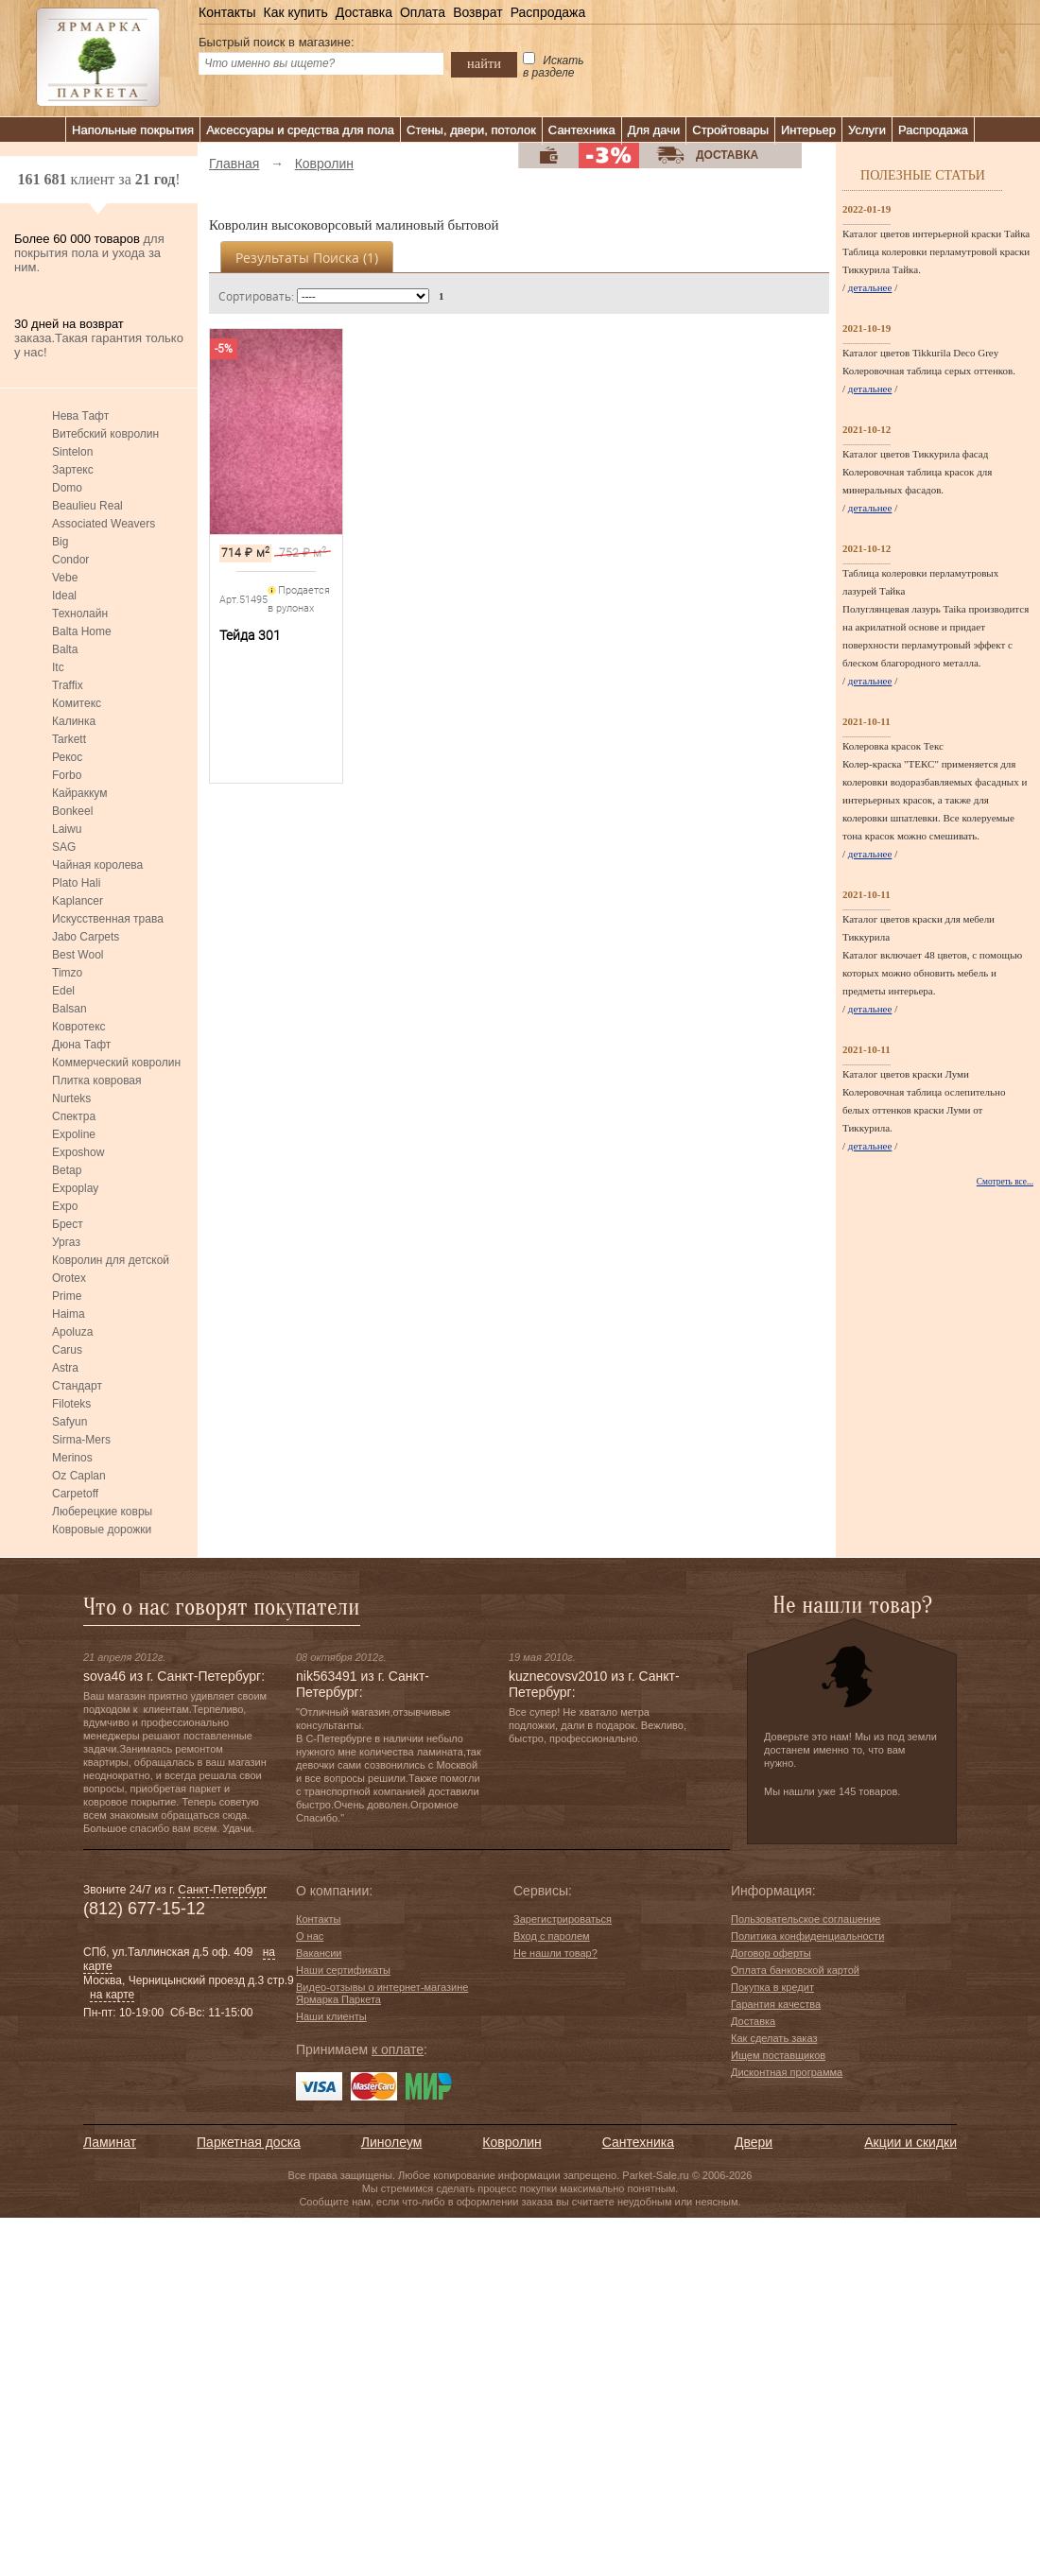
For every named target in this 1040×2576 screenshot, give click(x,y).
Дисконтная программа (786, 2072)
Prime (66, 1296)
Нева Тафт (80, 416)
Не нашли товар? (555, 1953)
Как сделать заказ (774, 2038)
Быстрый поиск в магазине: (277, 42)
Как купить (295, 12)
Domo (67, 487)
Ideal (64, 595)
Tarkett (69, 739)
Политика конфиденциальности (807, 1936)
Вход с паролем (551, 1936)
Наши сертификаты (343, 1970)
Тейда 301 (250, 635)
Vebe (65, 577)
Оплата (422, 12)
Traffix (67, 685)
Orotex (69, 1278)
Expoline (73, 1134)
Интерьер (808, 130)
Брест (67, 1224)
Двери (753, 2142)
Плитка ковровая (97, 1080)
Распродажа (548, 12)
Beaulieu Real (87, 505)
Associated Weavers (103, 523)
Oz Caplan (79, 1475)
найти (484, 63)
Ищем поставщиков (778, 2055)
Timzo (67, 972)
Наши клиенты (331, 2016)
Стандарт (77, 1385)
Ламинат (109, 2142)
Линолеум (391, 2142)
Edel (63, 990)
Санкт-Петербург (222, 1889)
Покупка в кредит (772, 1987)
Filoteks (71, 1403)
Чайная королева (97, 865)
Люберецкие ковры (102, 1511)
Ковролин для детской (110, 1260)
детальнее (870, 287)
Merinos (72, 1457)
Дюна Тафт (81, 1044)
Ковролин (511, 2142)
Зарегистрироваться (562, 1919)
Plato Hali (76, 883)
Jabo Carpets (85, 936)
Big (60, 541)
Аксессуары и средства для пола (300, 130)
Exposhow (78, 1152)
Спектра (73, 1116)
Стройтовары (730, 130)
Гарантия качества (776, 2004)
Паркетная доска (249, 2142)
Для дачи (654, 130)
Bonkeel (72, 811)
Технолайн (80, 613)
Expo (65, 1206)
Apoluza (72, 1332)
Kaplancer (77, 901)
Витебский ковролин (105, 434)
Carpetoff (75, 1493)
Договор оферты (771, 1953)
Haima (68, 1314)
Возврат (478, 12)
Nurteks (71, 1098)
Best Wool (77, 954)
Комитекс (76, 703)
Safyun (69, 1421)
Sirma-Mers (81, 1439)
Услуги (867, 130)
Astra (65, 1367)
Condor (70, 559)
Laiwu (66, 829)
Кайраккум (79, 793)
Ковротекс (79, 1026)
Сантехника (581, 130)
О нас (309, 1936)
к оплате (398, 2049)
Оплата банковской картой (795, 1970)
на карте (112, 1994)
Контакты (227, 12)
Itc (58, 667)
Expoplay (75, 1188)
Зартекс (73, 469)
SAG (64, 847)
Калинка (73, 721)
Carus (67, 1350)
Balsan (69, 1008)
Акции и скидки (910, 2142)
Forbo (66, 775)
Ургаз (66, 1242)
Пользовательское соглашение (805, 1919)
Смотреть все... (1005, 1181)
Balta (65, 649)
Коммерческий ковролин (116, 1062)
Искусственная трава (108, 918)
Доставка (364, 12)
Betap (66, 1170)
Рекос (67, 757)
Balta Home (82, 631)
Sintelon (72, 451)
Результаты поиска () (306, 258)
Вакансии (319, 1953)
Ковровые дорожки (101, 1529)
